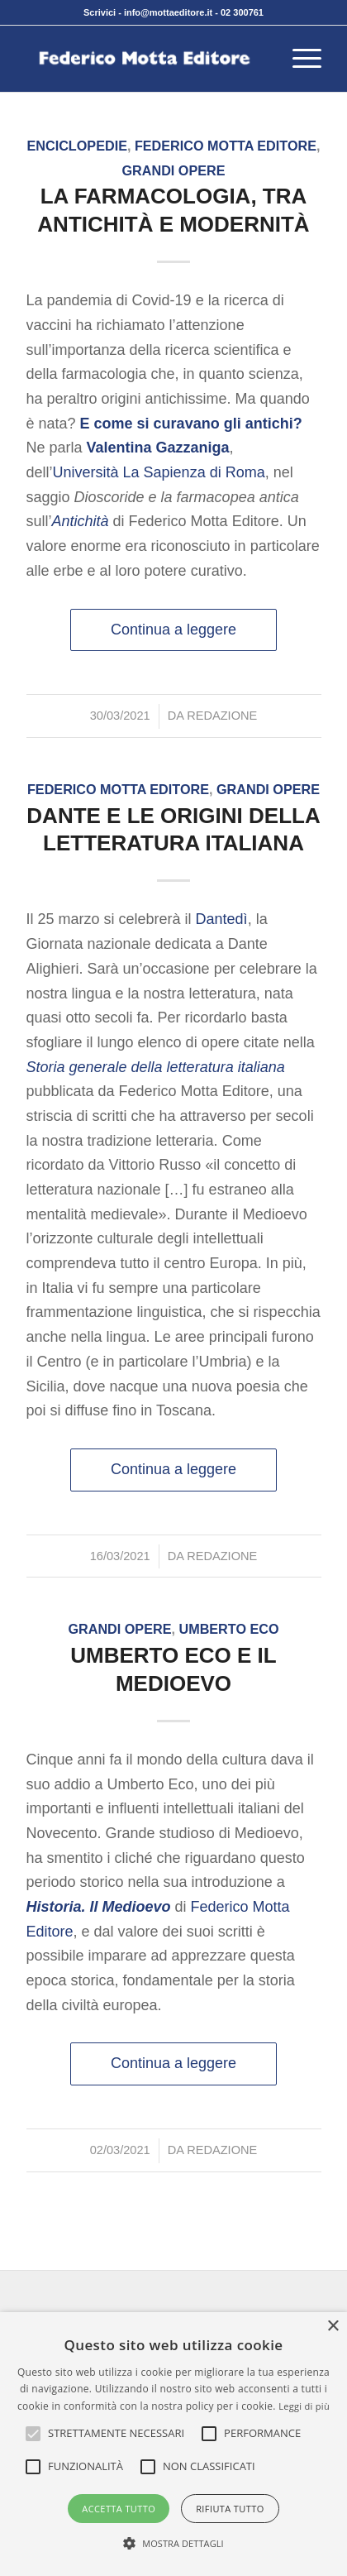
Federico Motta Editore (225, 145)
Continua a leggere (173, 629)
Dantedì (222, 919)
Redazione (222, 715)
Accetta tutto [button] (118, 2508)
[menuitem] (298, 59)
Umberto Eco (228, 1628)
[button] (116, 2433)
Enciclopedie (77, 145)
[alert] (173, 2444)
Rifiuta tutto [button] (230, 2508)
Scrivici (99, 12)
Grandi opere (173, 170)
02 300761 (242, 12)
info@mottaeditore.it (168, 12)
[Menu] (298, 59)
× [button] (332, 2326)
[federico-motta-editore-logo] (144, 59)
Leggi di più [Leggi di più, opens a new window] (304, 2406)
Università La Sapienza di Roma (159, 472)
